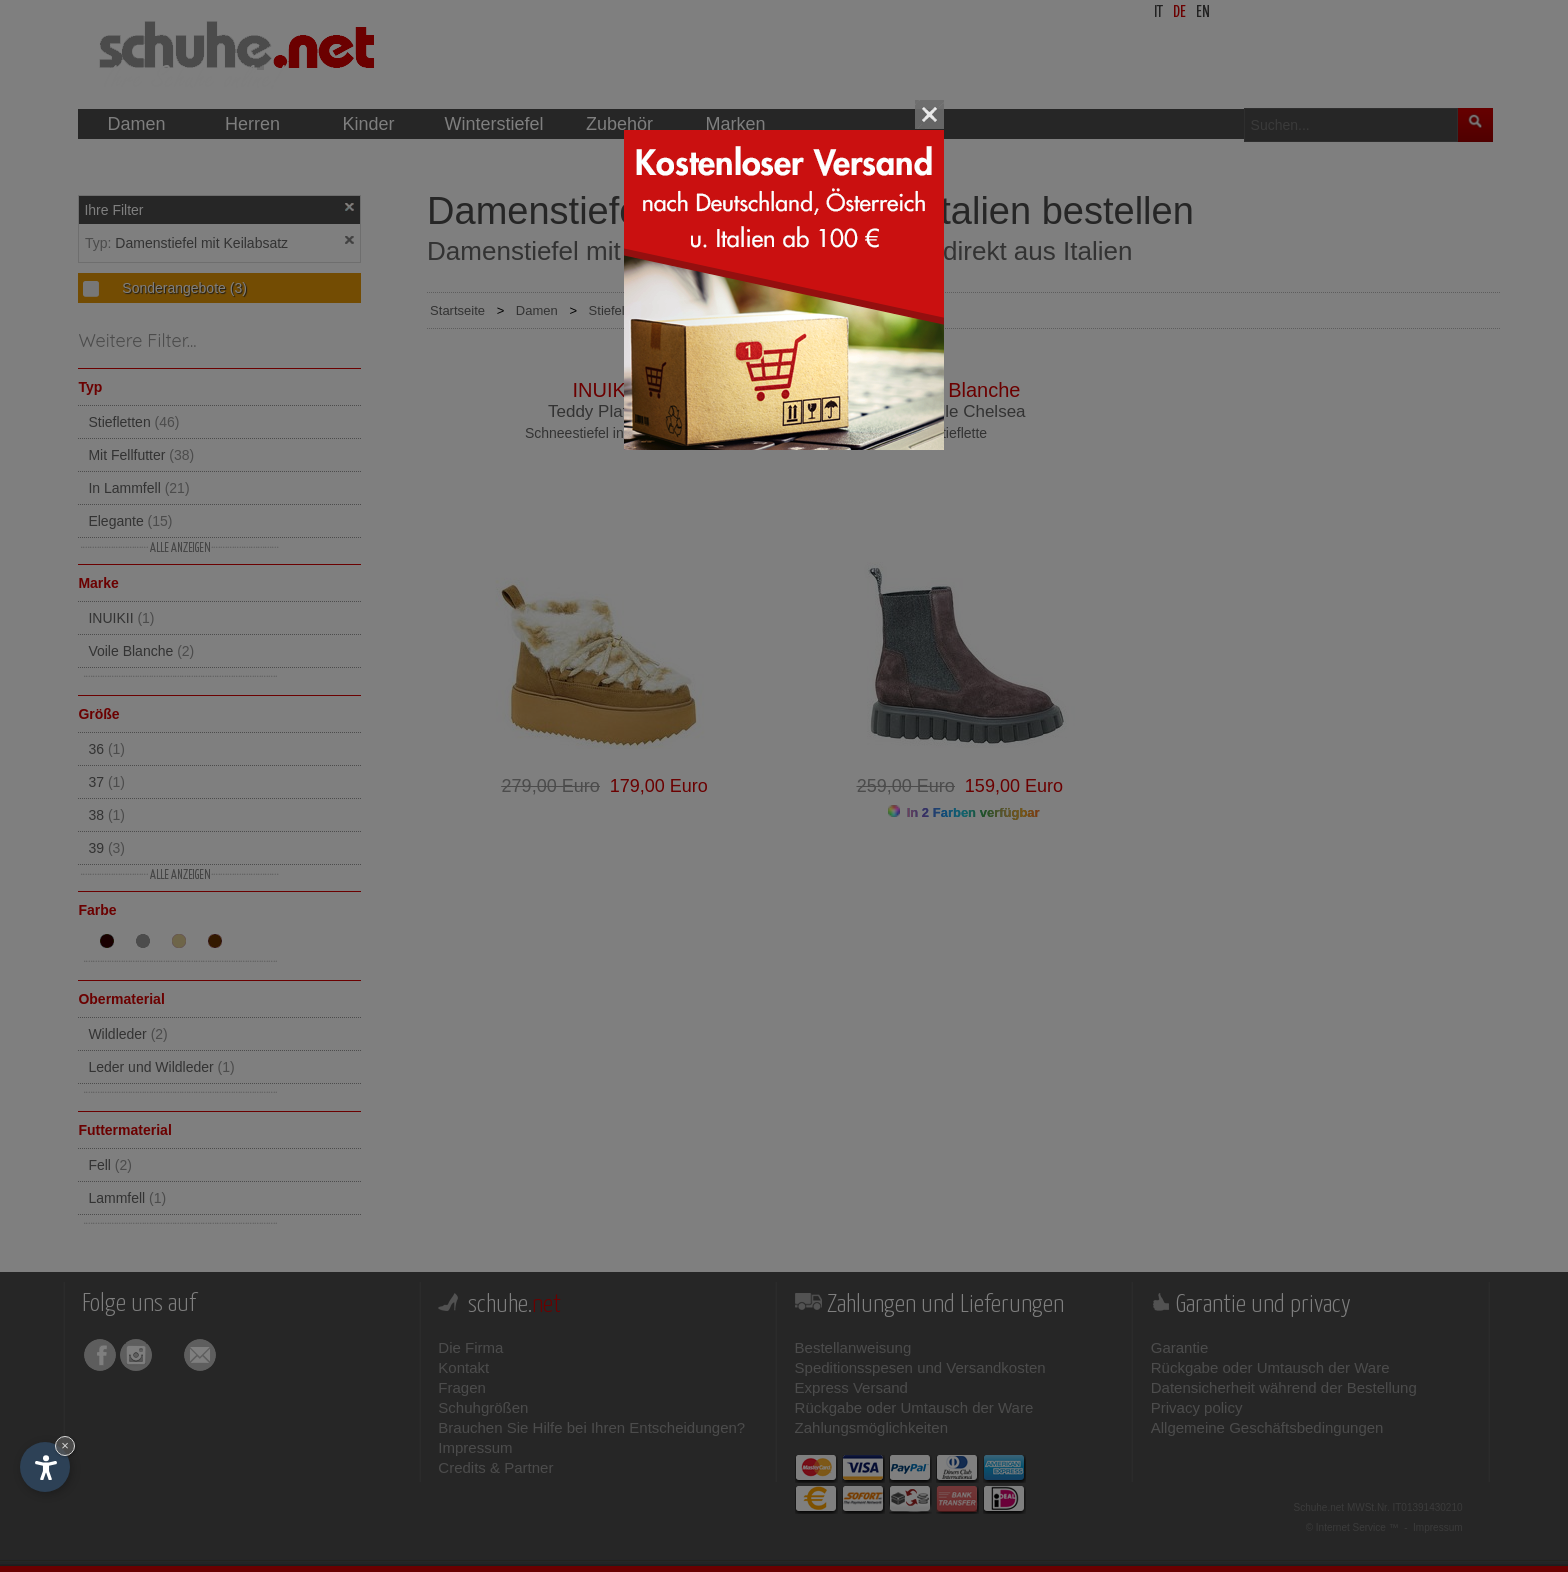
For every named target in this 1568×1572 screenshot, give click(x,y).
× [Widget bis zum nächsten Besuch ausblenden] (65, 1445)
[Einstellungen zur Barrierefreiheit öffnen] (45, 1467)
